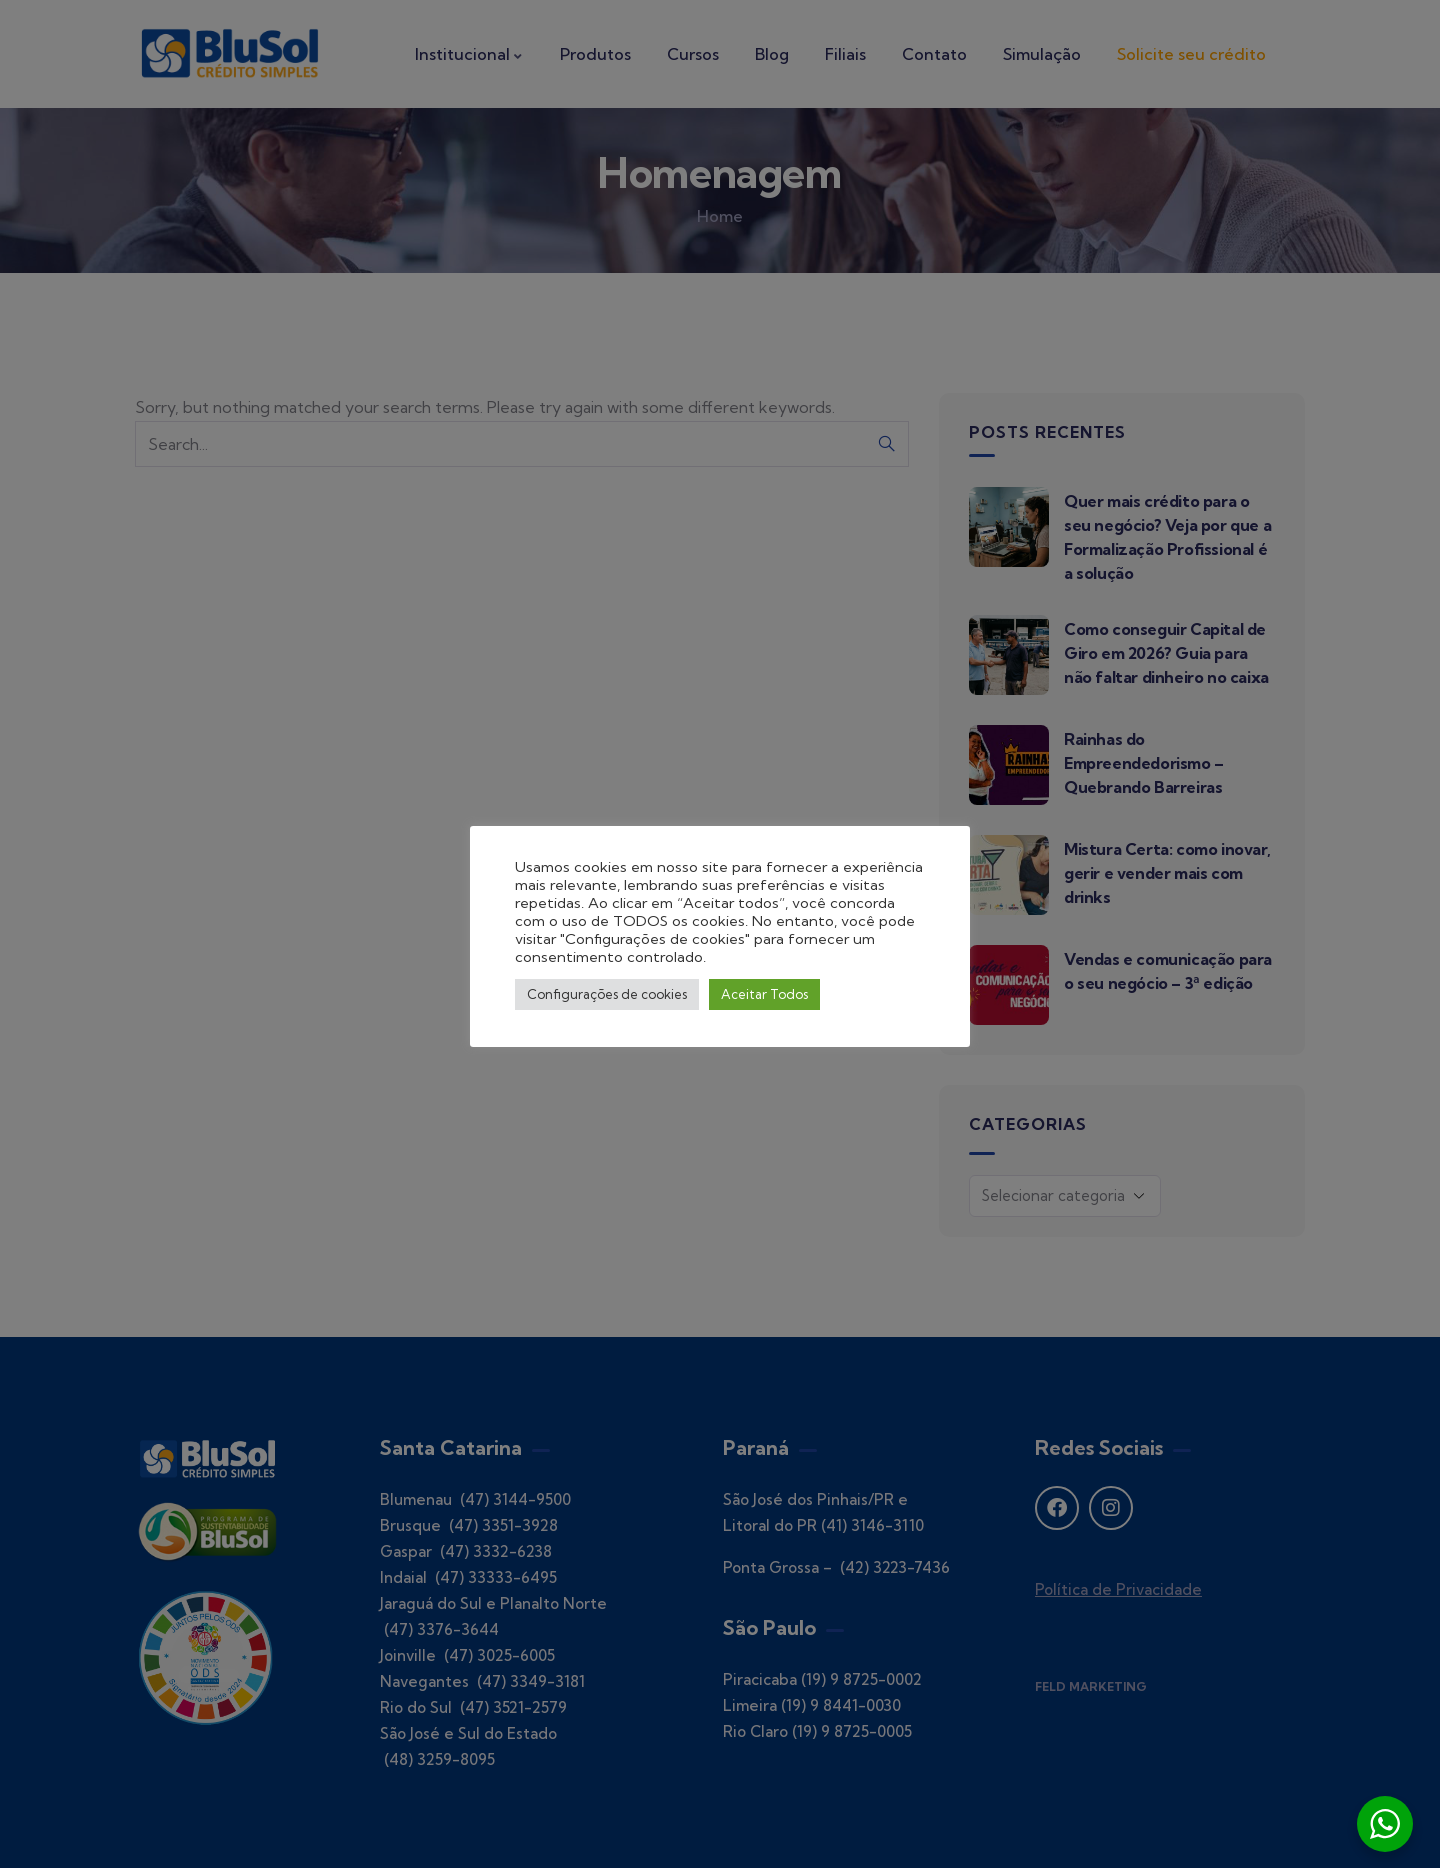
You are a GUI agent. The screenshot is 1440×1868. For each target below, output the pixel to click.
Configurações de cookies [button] (607, 994)
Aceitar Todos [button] (764, 994)
